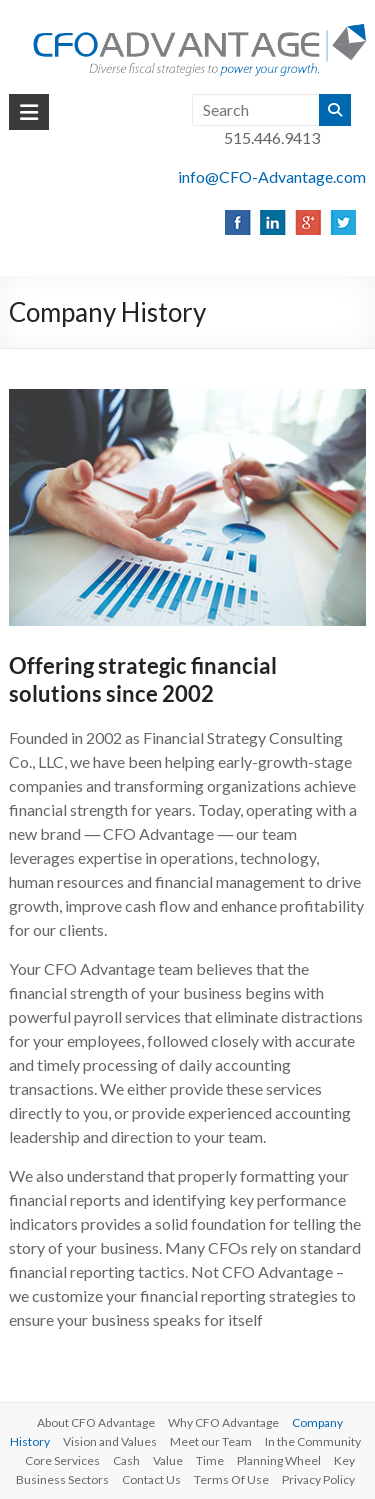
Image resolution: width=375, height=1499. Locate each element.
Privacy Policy (318, 1479)
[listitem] (236, 222)
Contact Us (151, 1479)
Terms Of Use (231, 1479)
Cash (126, 1460)
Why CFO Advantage (223, 1422)
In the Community (313, 1441)
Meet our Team (211, 1441)
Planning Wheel (279, 1460)
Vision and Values (110, 1441)
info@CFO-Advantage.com (272, 176)
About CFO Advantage (96, 1422)
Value (168, 1460)
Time (210, 1460)
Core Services (62, 1460)
